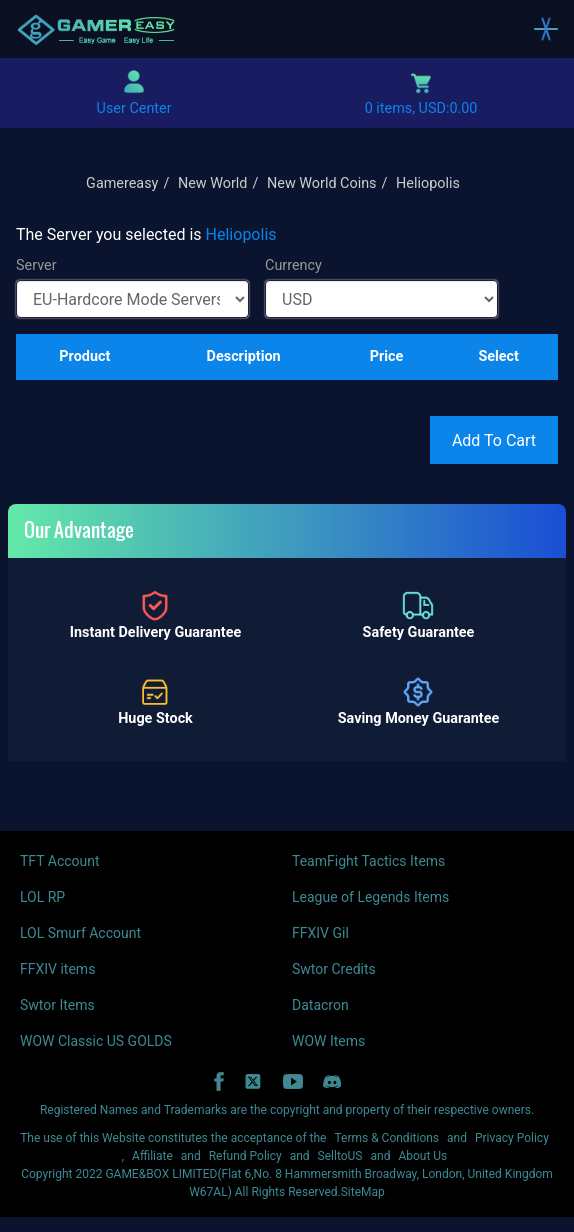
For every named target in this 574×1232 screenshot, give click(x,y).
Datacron (320, 1005)
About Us (422, 1156)
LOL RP (42, 897)
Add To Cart (494, 440)
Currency (293, 265)
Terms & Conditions (386, 1138)
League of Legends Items (370, 897)
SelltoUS (340, 1156)
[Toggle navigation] (546, 29)
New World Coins (322, 183)
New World (213, 183)
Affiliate (152, 1156)
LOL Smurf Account (80, 933)
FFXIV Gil (320, 933)
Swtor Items (57, 1005)
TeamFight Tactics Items (368, 861)
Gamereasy (122, 183)
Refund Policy (245, 1156)
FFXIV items (57, 969)
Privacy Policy (512, 1138)
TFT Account (60, 861)
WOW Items (328, 1041)
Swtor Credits (334, 969)
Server (36, 265)
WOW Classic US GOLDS (96, 1041)
